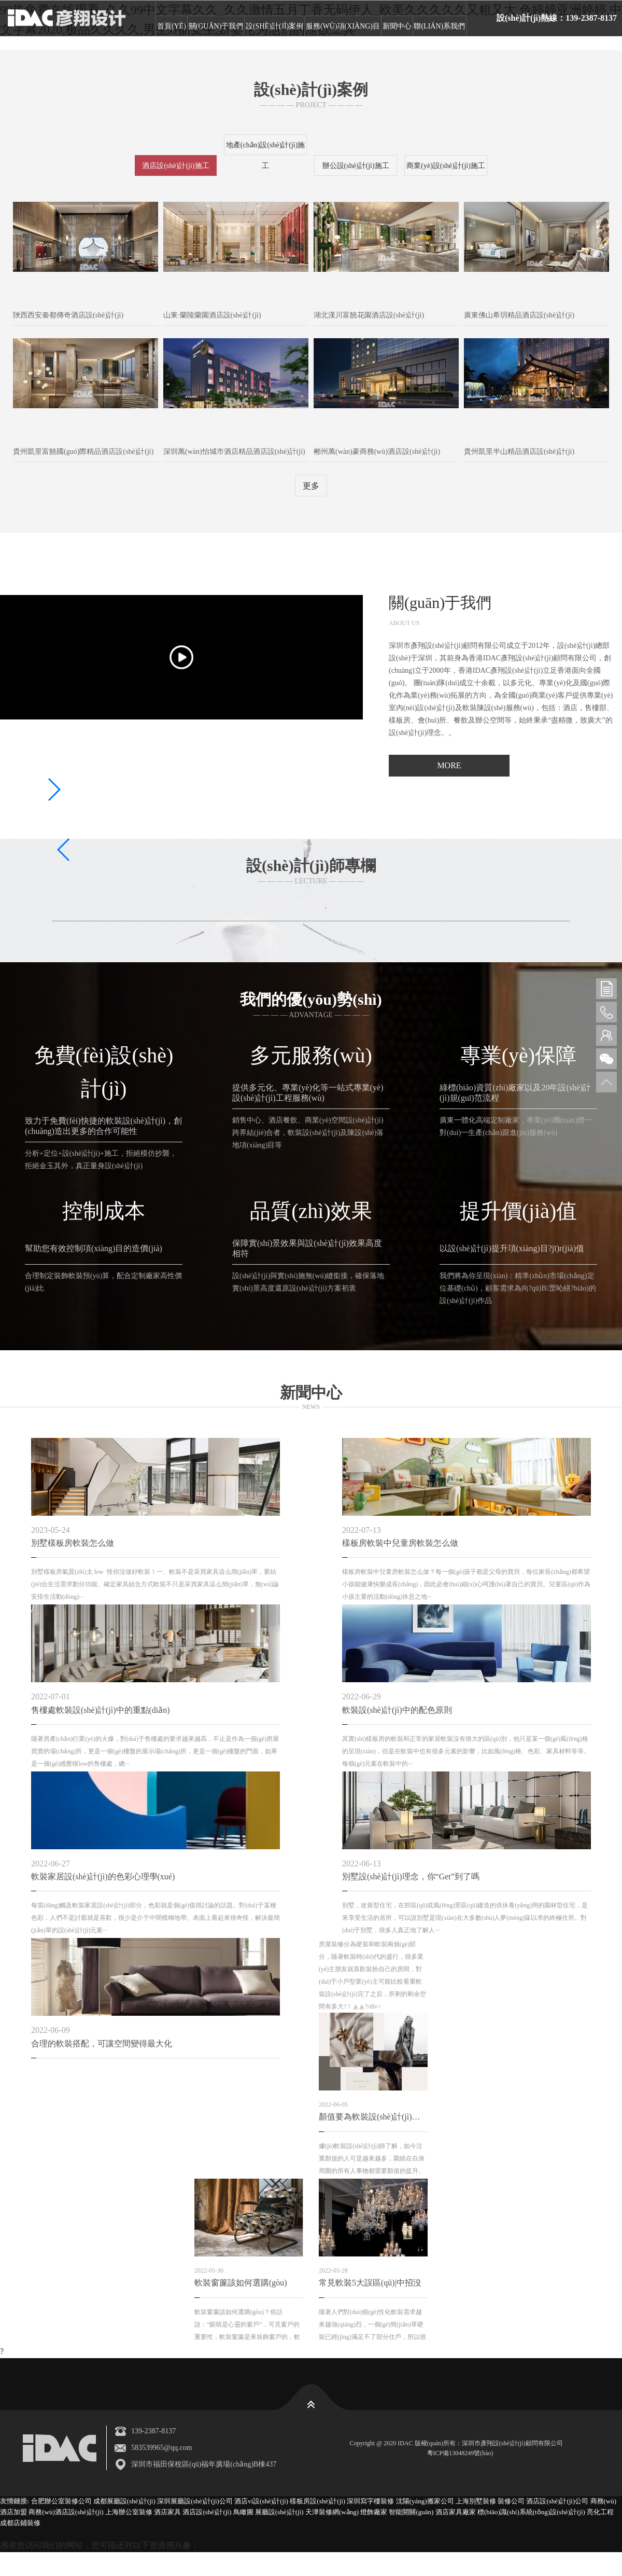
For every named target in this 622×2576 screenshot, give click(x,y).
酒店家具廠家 (455, 2512)
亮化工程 (600, 2512)
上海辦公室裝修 (128, 2512)
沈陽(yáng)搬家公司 (425, 2501)
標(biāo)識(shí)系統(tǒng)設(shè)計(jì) (531, 2512)
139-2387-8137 (153, 2431)
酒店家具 (167, 2512)
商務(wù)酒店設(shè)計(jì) (66, 2512)
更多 (311, 485)
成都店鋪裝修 (20, 2522)
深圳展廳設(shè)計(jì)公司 (195, 2501)
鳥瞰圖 (243, 2512)
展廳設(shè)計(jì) (279, 2512)
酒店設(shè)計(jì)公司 (557, 2501)
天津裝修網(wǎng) (332, 2512)
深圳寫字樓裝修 (370, 2501)
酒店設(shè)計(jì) (206, 2512)
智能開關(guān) (411, 2512)
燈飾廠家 (373, 2512)
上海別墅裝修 (476, 2501)
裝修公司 (511, 2501)
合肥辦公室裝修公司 (61, 2501)
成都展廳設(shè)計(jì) (124, 2501)
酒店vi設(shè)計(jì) (261, 2501)
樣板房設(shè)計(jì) (317, 2501)
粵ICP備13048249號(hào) (470, 2452)
